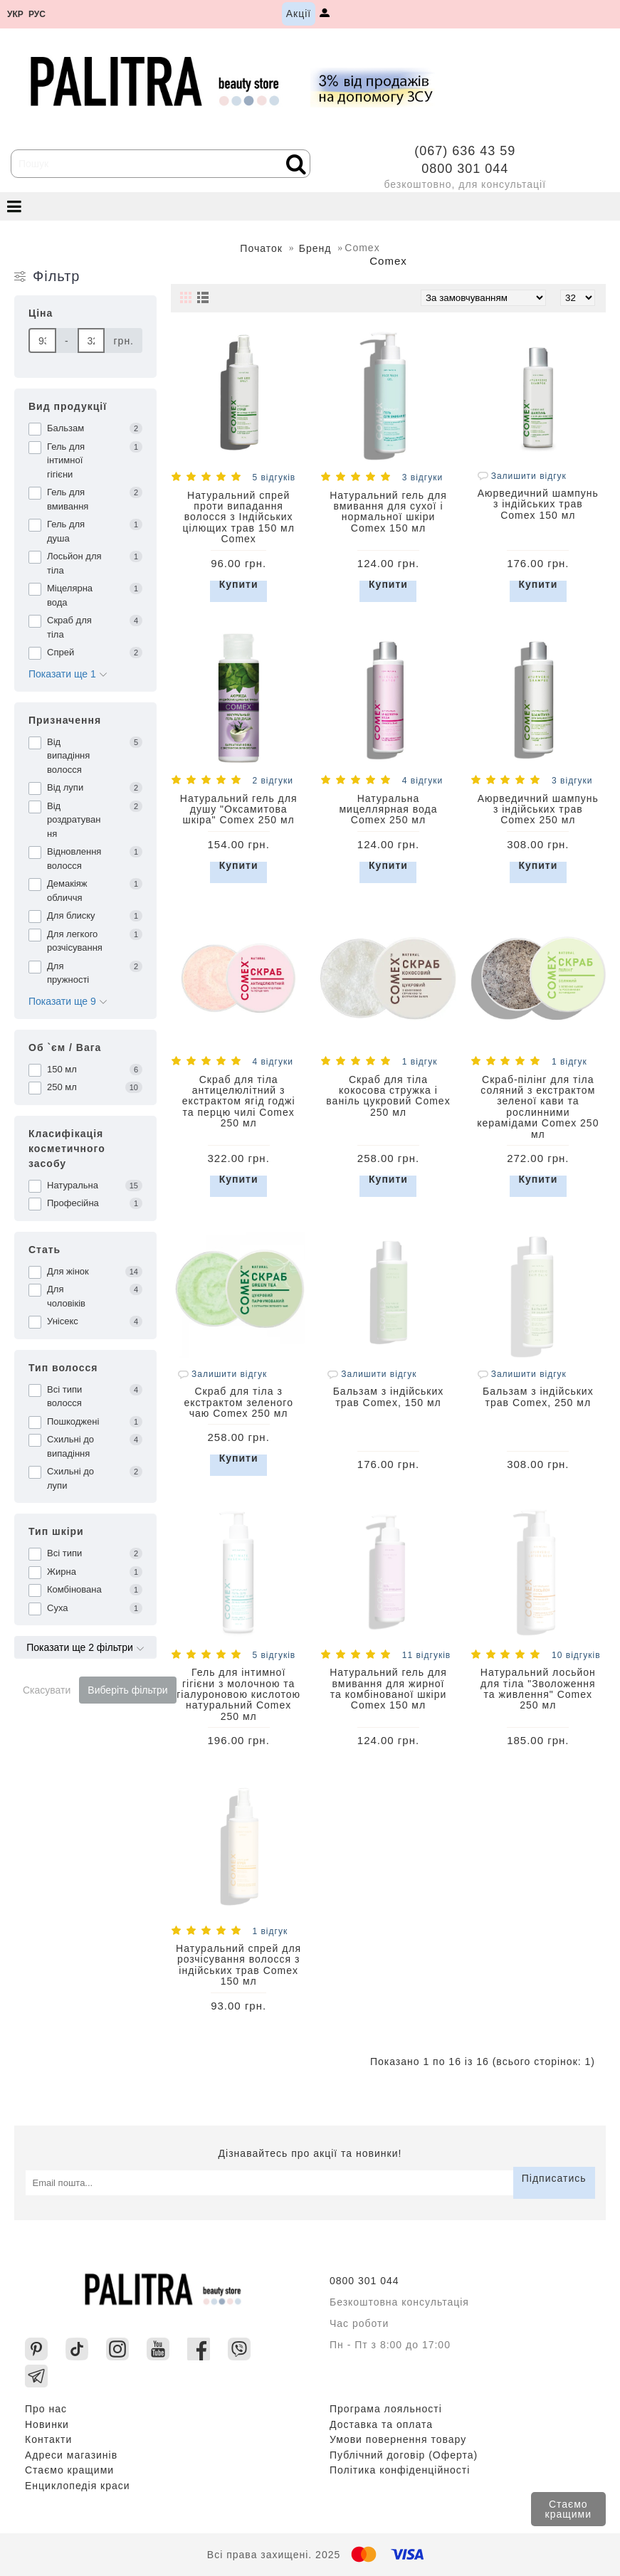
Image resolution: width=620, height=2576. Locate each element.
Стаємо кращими (568, 2509)
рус (37, 15)
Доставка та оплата (381, 2424)
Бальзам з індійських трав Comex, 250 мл (538, 1396)
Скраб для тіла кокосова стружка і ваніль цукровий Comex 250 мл (388, 1096)
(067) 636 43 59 (464, 151)
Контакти (48, 2439)
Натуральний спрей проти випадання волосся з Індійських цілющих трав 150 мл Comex (238, 517)
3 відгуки (422, 477)
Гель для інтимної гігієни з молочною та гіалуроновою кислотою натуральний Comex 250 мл (238, 1694)
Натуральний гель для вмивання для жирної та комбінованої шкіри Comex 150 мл (388, 1689)
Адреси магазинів (71, 2455)
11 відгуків (426, 1655)
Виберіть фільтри (127, 1690)
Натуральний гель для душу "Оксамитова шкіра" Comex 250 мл (239, 809)
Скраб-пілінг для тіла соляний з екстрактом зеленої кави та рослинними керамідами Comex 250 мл (538, 1107)
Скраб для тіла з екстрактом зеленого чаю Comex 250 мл (238, 1402)
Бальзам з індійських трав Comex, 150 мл (388, 1396)
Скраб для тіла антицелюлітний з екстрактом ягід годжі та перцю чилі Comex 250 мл (238, 1101)
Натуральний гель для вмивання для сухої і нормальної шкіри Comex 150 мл (388, 512)
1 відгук (420, 1062)
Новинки (47, 2424)
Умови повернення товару (398, 2439)
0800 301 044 (464, 169)
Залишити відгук (522, 476)
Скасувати (46, 1690)
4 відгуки (422, 781)
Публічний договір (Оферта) (404, 2455)
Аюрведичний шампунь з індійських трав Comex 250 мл (538, 809)
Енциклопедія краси (77, 2485)
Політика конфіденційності (400, 2470)
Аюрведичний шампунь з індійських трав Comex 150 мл (538, 504)
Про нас (46, 2408)
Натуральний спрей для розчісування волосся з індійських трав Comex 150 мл (238, 1965)
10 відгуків (576, 1655)
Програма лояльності (386, 2408)
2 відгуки (272, 781)
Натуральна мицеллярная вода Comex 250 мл (388, 809)
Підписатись (554, 2178)
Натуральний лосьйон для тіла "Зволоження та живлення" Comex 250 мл (538, 1689)
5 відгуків (273, 477)
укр (15, 15)
